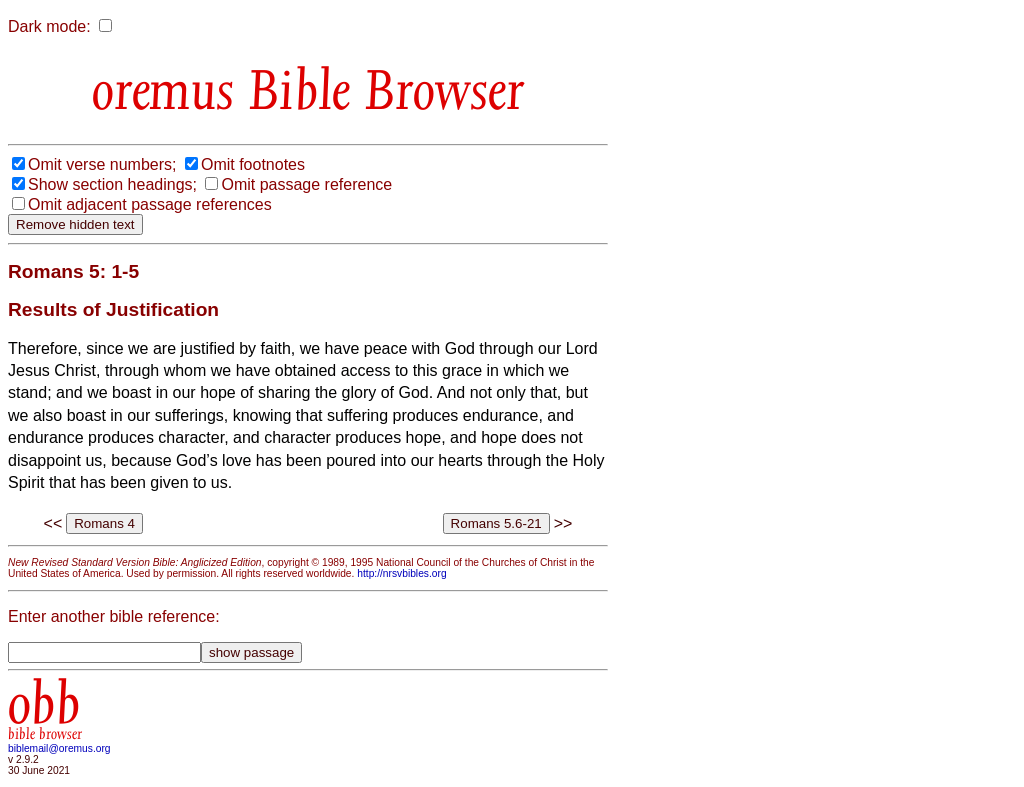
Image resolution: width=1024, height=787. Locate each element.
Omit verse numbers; (102, 164)
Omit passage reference (306, 184)
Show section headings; (112, 184)
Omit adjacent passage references (150, 204)
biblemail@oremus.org (59, 748)
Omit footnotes (253, 164)
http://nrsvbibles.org (401, 573)
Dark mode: (49, 26)
